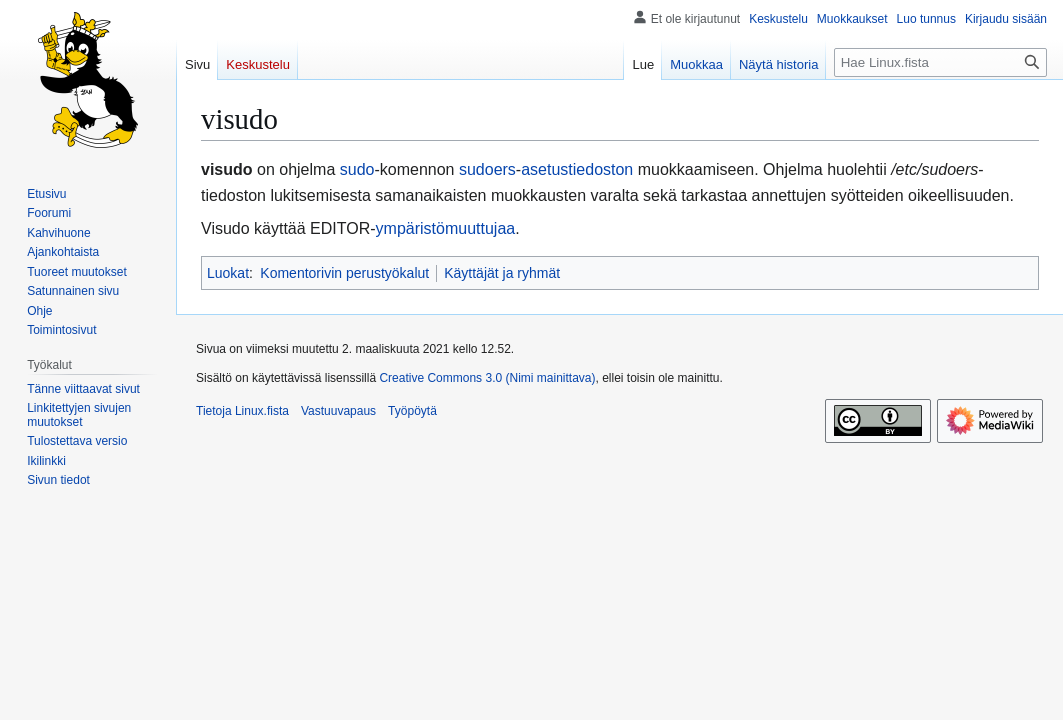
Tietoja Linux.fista (242, 411)
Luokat (228, 273)
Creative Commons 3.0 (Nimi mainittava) (487, 378)
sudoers (487, 169)
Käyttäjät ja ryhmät (502, 273)
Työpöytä (412, 411)
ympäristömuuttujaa (446, 228)
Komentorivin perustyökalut (344, 273)
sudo (357, 169)
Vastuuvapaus (338, 411)
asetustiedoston (577, 169)
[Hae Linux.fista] (940, 62)
